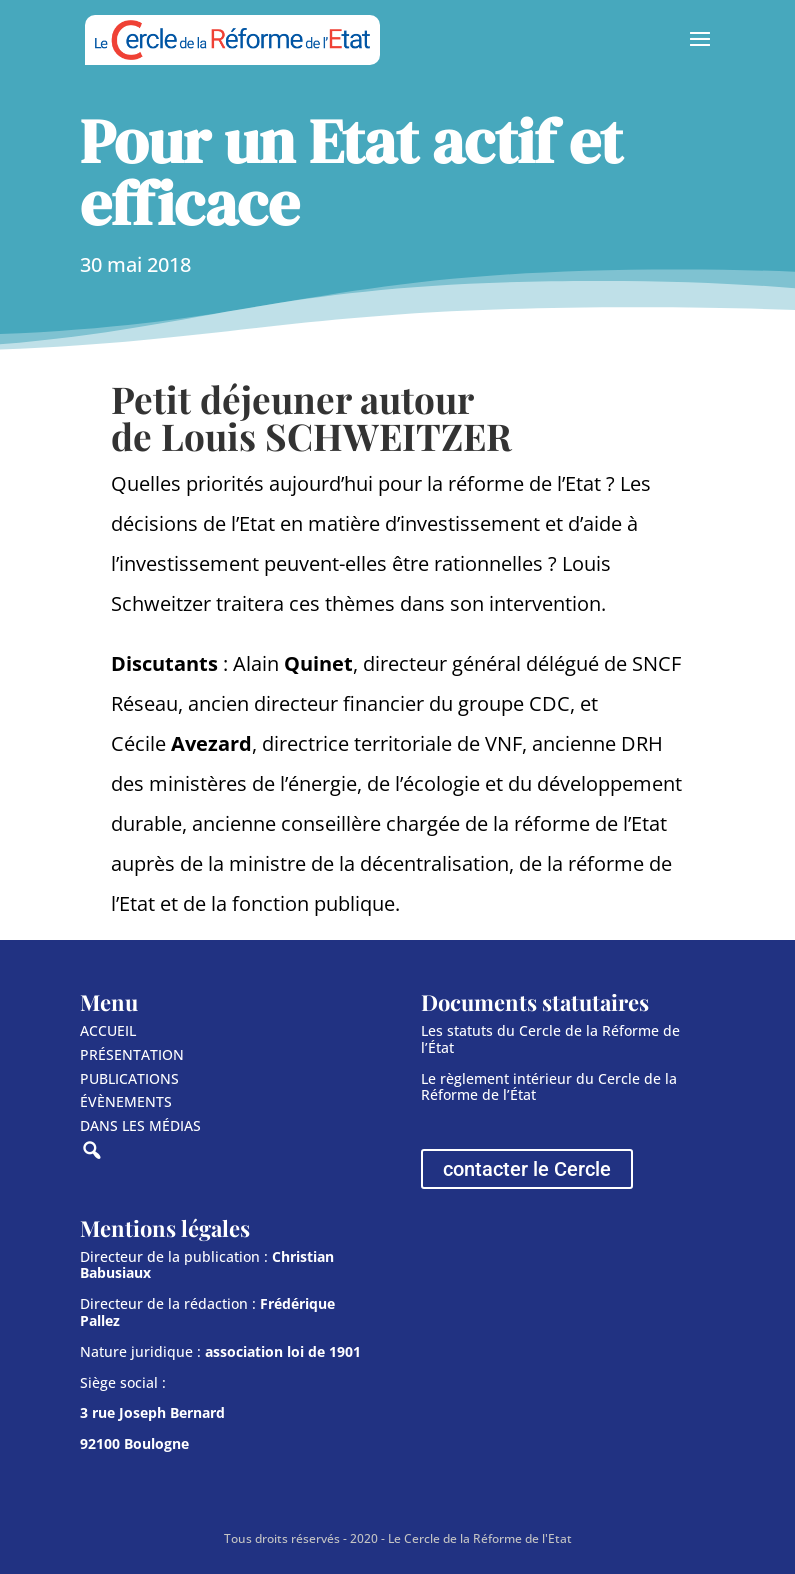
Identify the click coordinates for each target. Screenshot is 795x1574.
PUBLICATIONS (129, 1078)
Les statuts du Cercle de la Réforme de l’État (550, 1039)
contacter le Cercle (527, 1169)
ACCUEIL (108, 1030)
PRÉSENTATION (132, 1054)
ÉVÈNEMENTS (126, 1101)
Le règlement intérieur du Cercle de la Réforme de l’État (549, 1087)
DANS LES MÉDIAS (140, 1125)
